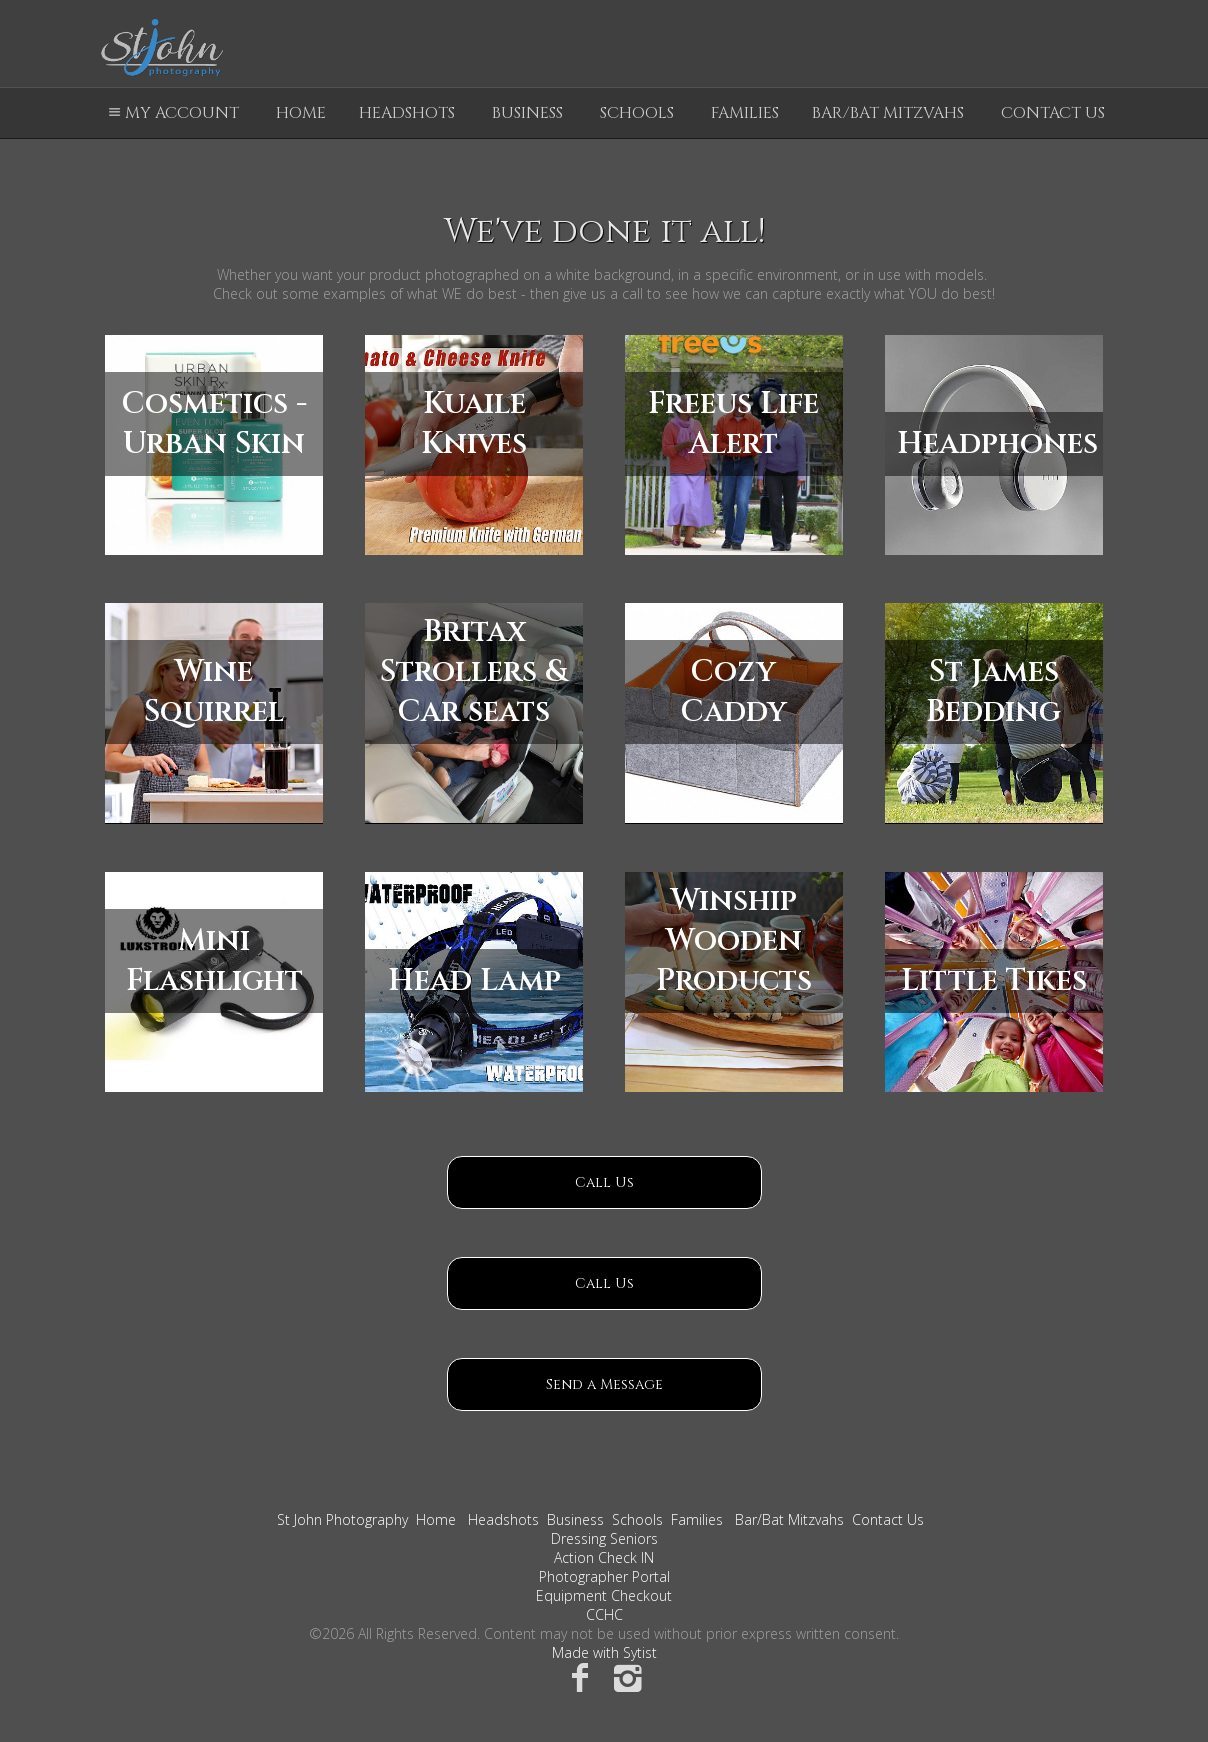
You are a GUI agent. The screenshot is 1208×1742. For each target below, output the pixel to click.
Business (527, 113)
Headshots (407, 113)
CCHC (604, 1614)
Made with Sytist (604, 1652)
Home (301, 113)
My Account (171, 113)
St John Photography (342, 1519)
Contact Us (1053, 113)
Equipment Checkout (604, 1595)
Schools (637, 113)
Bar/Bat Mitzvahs (888, 113)
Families (745, 113)
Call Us (604, 1182)
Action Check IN (604, 1557)
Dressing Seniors (604, 1538)
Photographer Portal (604, 1576)
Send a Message (604, 1384)
